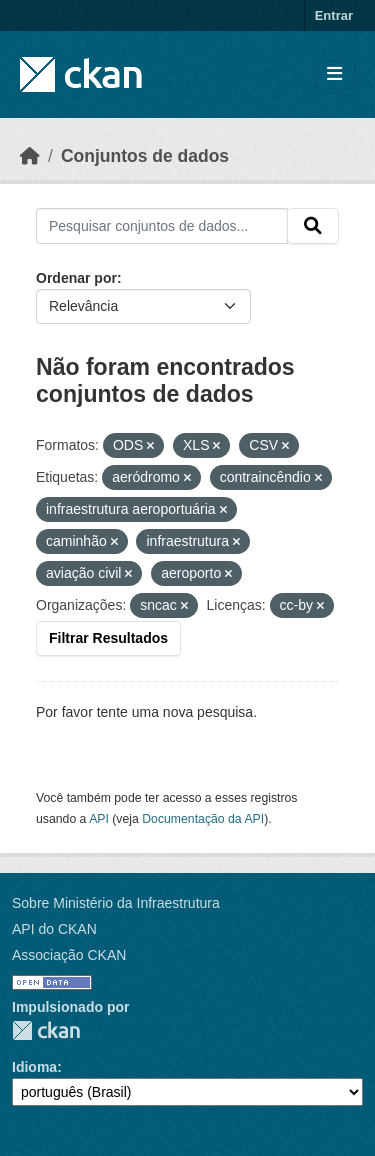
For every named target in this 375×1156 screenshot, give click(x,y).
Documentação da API (203, 819)
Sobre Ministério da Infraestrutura (116, 903)
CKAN (46, 1030)
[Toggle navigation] (334, 74)
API (99, 819)
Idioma (34, 1067)
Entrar (334, 15)
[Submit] (313, 226)
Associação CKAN (69, 955)
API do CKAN (54, 929)
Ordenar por (76, 278)
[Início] (30, 156)
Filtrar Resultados (108, 638)
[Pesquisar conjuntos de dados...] (162, 226)
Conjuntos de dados (145, 156)
